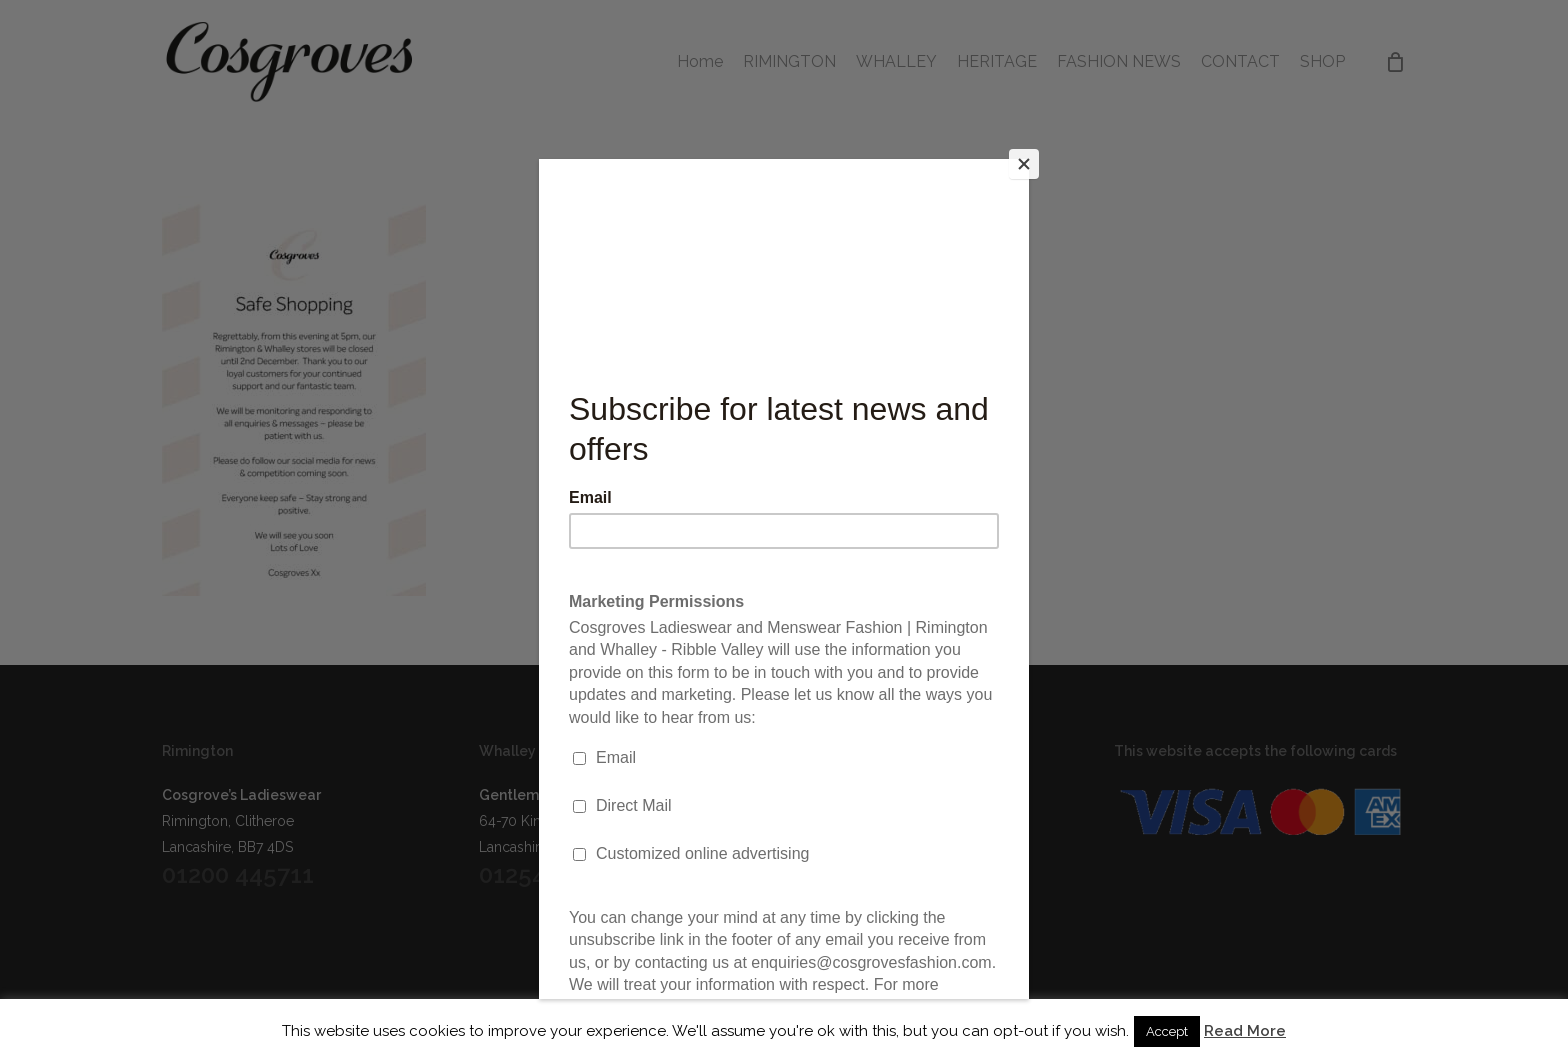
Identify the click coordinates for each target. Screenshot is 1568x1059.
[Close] (1024, 164)
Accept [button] (1167, 1031)
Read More (1245, 1031)
